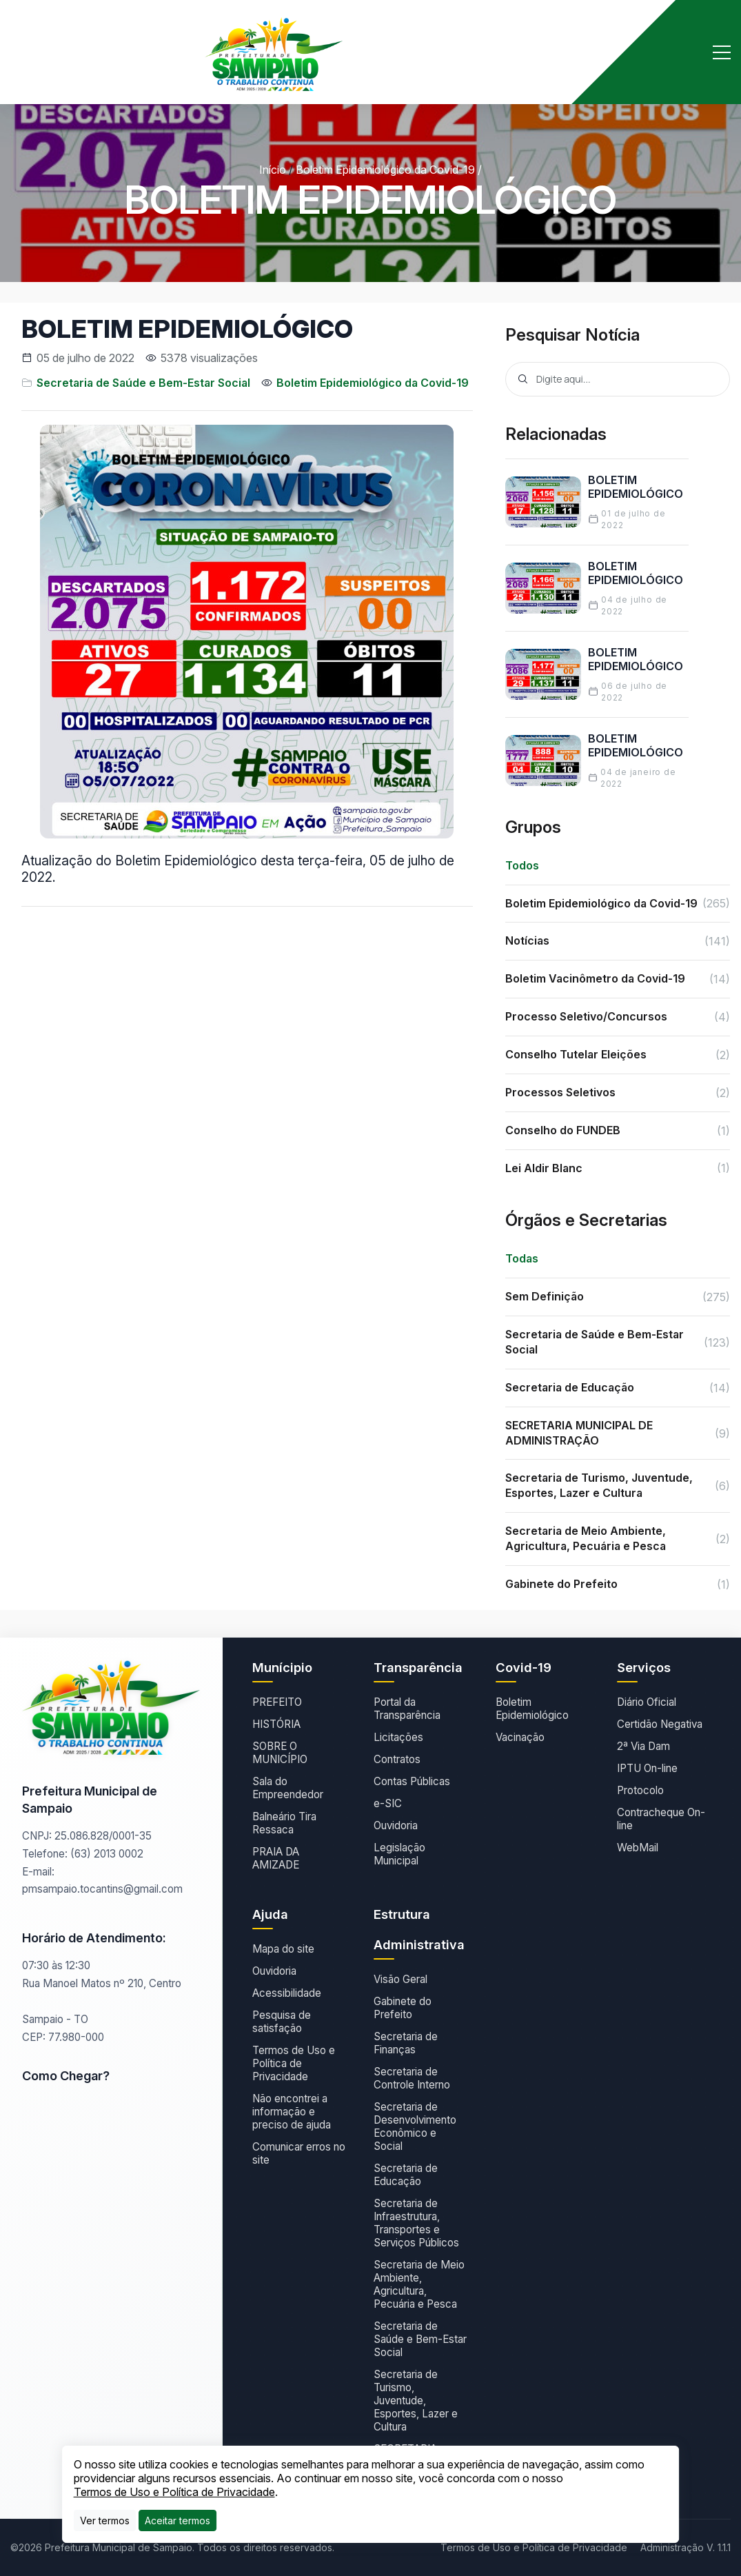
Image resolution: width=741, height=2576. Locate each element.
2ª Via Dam (643, 1746)
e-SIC (388, 1803)
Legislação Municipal (399, 1854)
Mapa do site (283, 1948)
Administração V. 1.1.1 (685, 2547)
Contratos (397, 1759)
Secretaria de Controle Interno (412, 2078)
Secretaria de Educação (406, 2175)
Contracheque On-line (661, 1819)
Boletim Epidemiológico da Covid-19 (385, 170)
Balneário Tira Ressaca (284, 1823)
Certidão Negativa (659, 1724)
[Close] (177, 2520)
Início (272, 170)
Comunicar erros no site (298, 2153)
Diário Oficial (646, 1702)
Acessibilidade (286, 1993)
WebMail (637, 1847)
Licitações (398, 1737)
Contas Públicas (412, 1781)
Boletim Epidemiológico (532, 1708)
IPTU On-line (647, 1768)
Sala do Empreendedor (287, 1788)
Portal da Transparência (407, 1708)
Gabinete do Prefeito (403, 2008)
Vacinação (520, 1737)
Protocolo (640, 1790)
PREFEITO (277, 1702)
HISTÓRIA (276, 1724)
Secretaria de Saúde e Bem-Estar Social (143, 383)
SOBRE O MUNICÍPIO (279, 1753)
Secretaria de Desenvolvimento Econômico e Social (415, 2126)
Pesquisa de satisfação (281, 2022)
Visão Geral (400, 1979)
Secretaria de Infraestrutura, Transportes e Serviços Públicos (416, 2223)
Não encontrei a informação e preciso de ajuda (291, 2111)
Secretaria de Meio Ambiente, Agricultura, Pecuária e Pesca (419, 2284)
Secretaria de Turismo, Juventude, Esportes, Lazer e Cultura (416, 2400)
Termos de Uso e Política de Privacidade (293, 2063)
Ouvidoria (396, 1825)
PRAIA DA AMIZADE (275, 1858)
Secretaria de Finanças (406, 2043)
